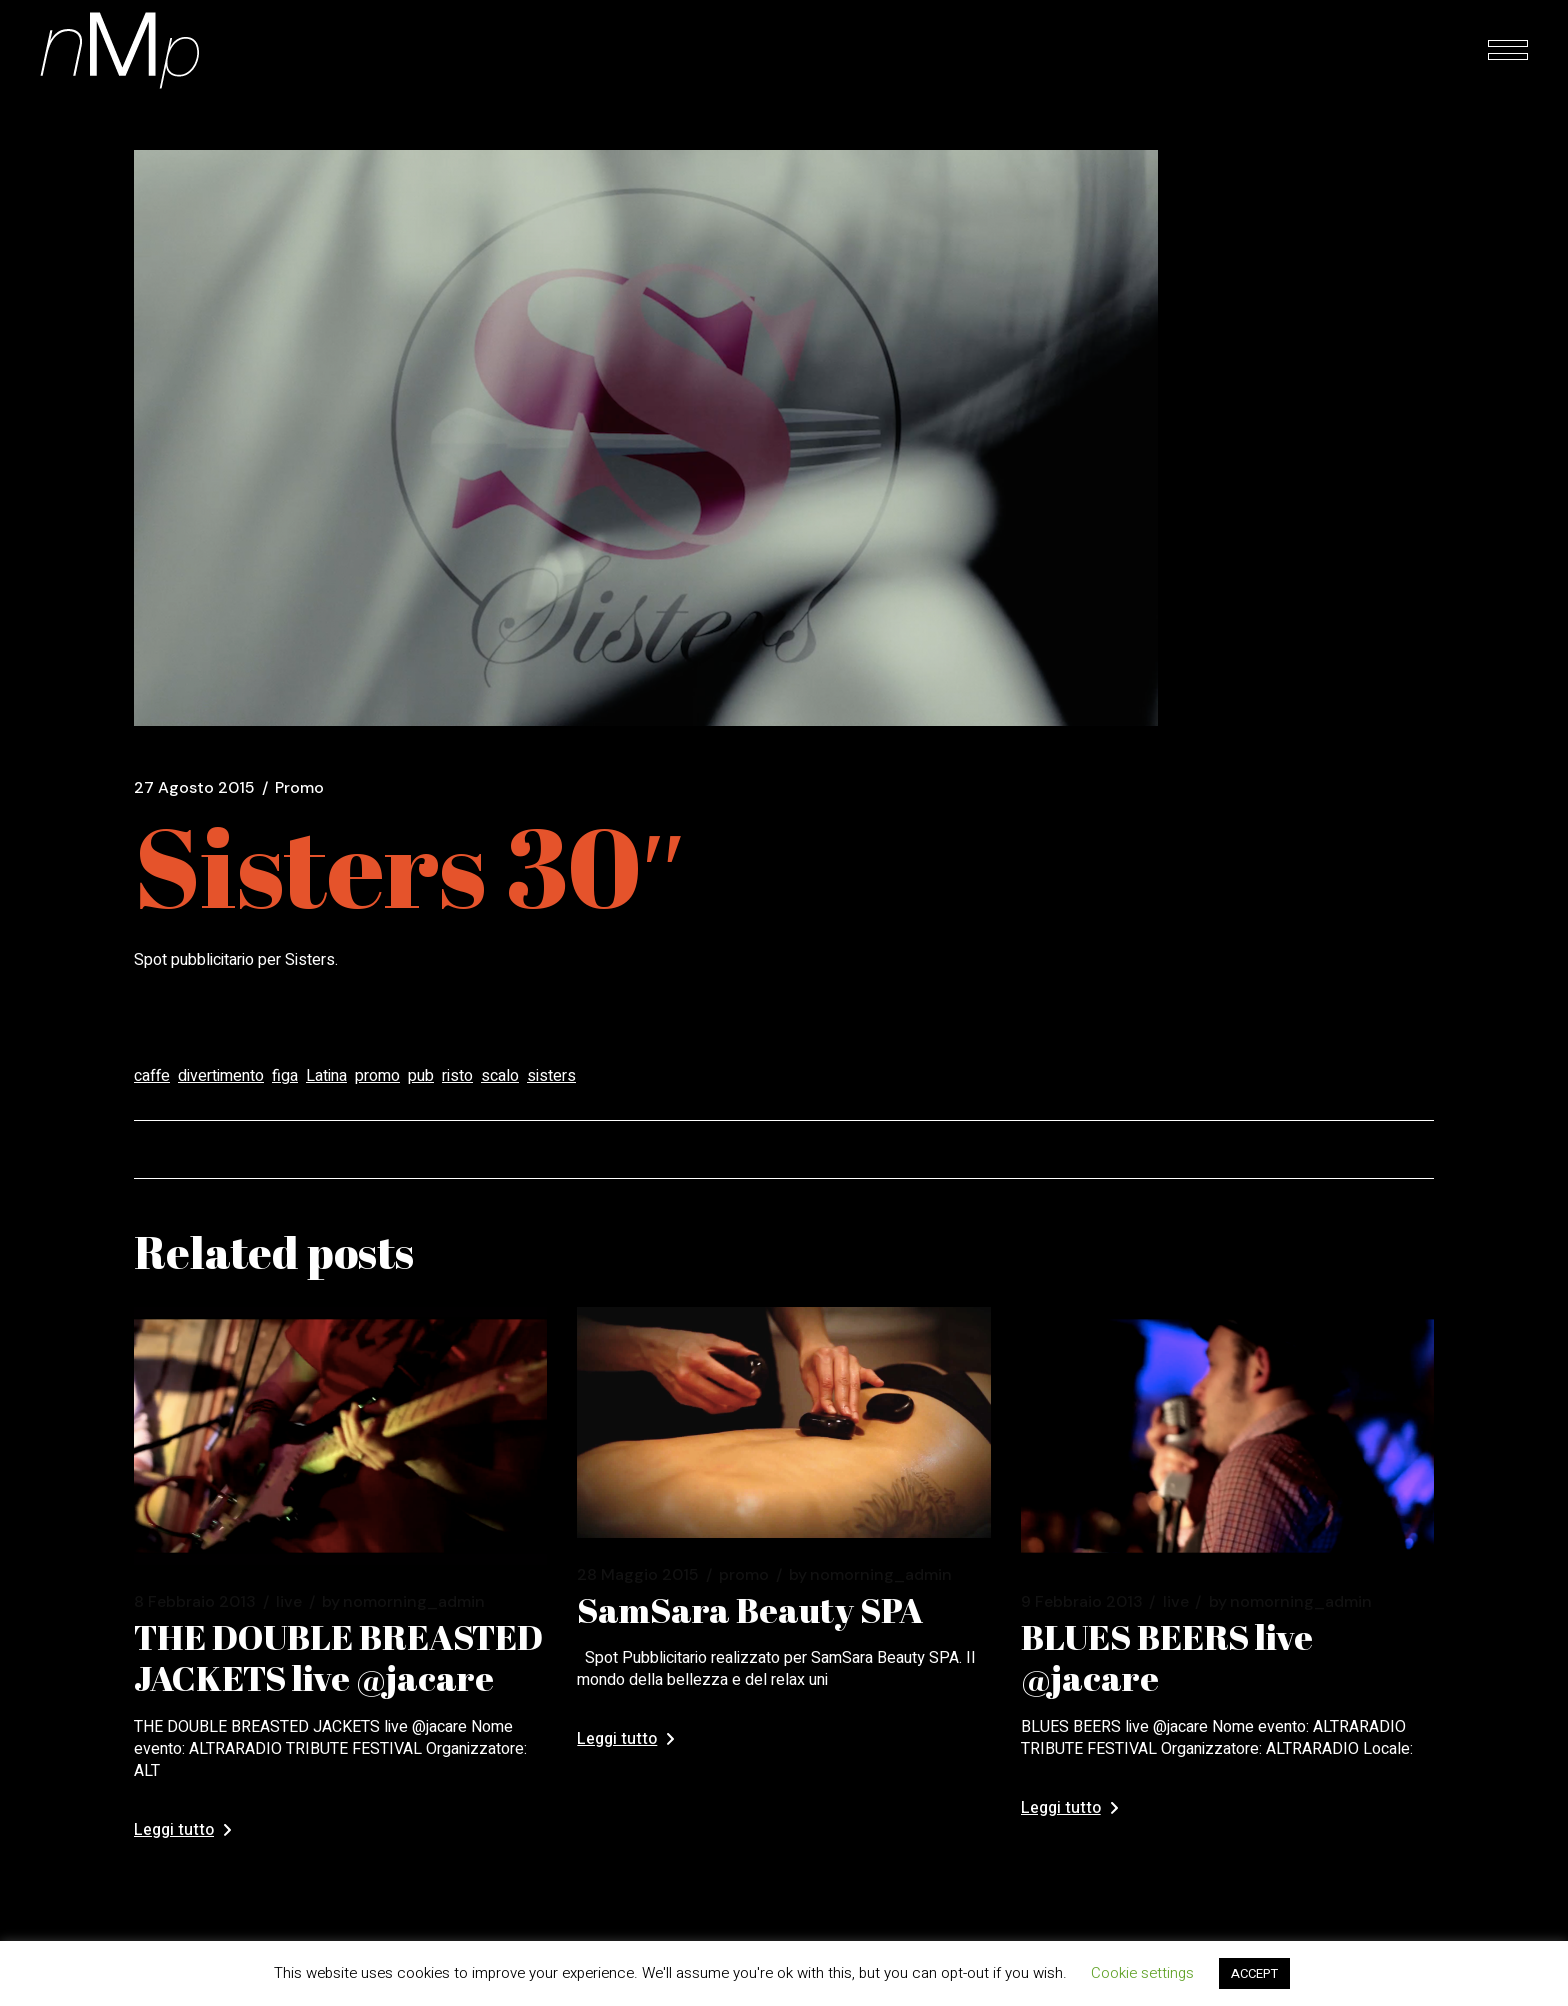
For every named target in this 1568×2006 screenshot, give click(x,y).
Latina (326, 1076)
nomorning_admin (403, 1602)
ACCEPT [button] (1254, 1973)
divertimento (221, 1076)
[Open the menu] (1508, 50)
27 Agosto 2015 (194, 788)
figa (285, 1076)
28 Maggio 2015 (638, 1575)
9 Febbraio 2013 (1082, 1602)
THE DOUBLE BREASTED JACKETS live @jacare (338, 1657)
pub (421, 1076)
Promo (299, 788)
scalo (500, 1076)
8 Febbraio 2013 (195, 1602)
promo (377, 1076)
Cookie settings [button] (1142, 1973)
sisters (551, 1076)
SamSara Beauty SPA (750, 1609)
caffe (152, 1076)
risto (457, 1076)
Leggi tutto (182, 1830)
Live (289, 1602)
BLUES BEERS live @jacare (1167, 1657)
